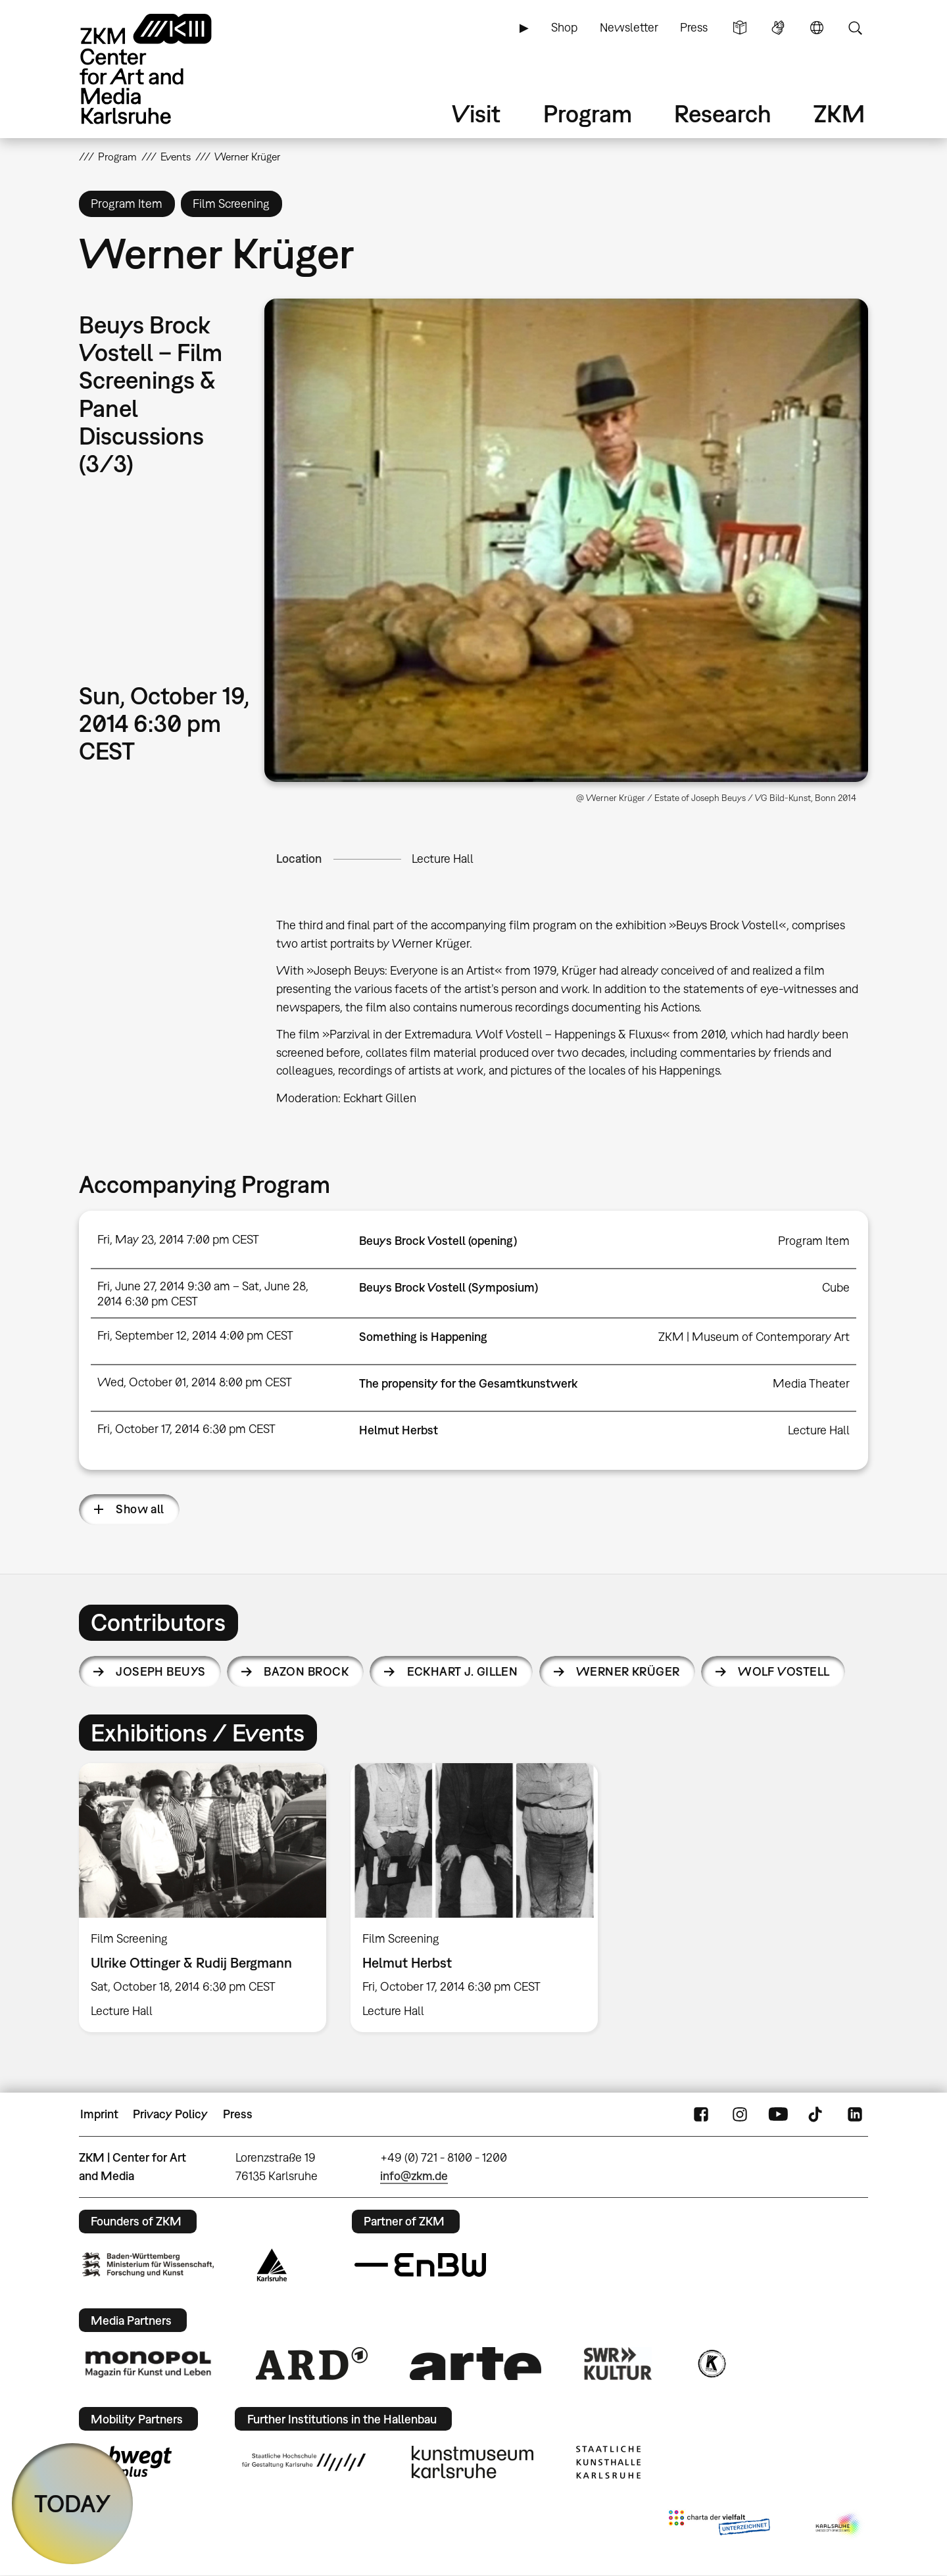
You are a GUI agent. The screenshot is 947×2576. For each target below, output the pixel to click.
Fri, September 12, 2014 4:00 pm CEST (195, 1335)
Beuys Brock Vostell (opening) (438, 1241)
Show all (140, 1509)
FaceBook (701, 2114)
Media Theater (811, 1383)
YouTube (778, 2114)
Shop (564, 27)
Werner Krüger (628, 1671)
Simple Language (740, 27)
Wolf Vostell (784, 1671)
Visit (476, 113)
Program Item (814, 1241)
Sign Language (778, 27)
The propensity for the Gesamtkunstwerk (468, 1383)
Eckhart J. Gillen (462, 1671)
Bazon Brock (306, 1671)
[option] (203, 1897)
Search (855, 27)
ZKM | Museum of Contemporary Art (754, 1337)
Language (817, 27)
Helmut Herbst (398, 1430)
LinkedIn (855, 2114)
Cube (836, 1287)
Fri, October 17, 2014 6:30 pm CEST (186, 1429)
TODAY (72, 2503)
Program (587, 113)
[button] (566, 540)
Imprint (99, 2114)
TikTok (817, 2114)
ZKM (839, 113)
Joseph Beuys (161, 1671)
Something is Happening (423, 1337)
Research (722, 113)
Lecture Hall (443, 858)
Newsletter (629, 27)
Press (694, 27)
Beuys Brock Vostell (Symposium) (448, 1287)
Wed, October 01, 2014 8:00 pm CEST (194, 1382)
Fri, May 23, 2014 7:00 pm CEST (178, 1239)
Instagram (740, 2114)
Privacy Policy (170, 2114)
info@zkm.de (414, 2176)
